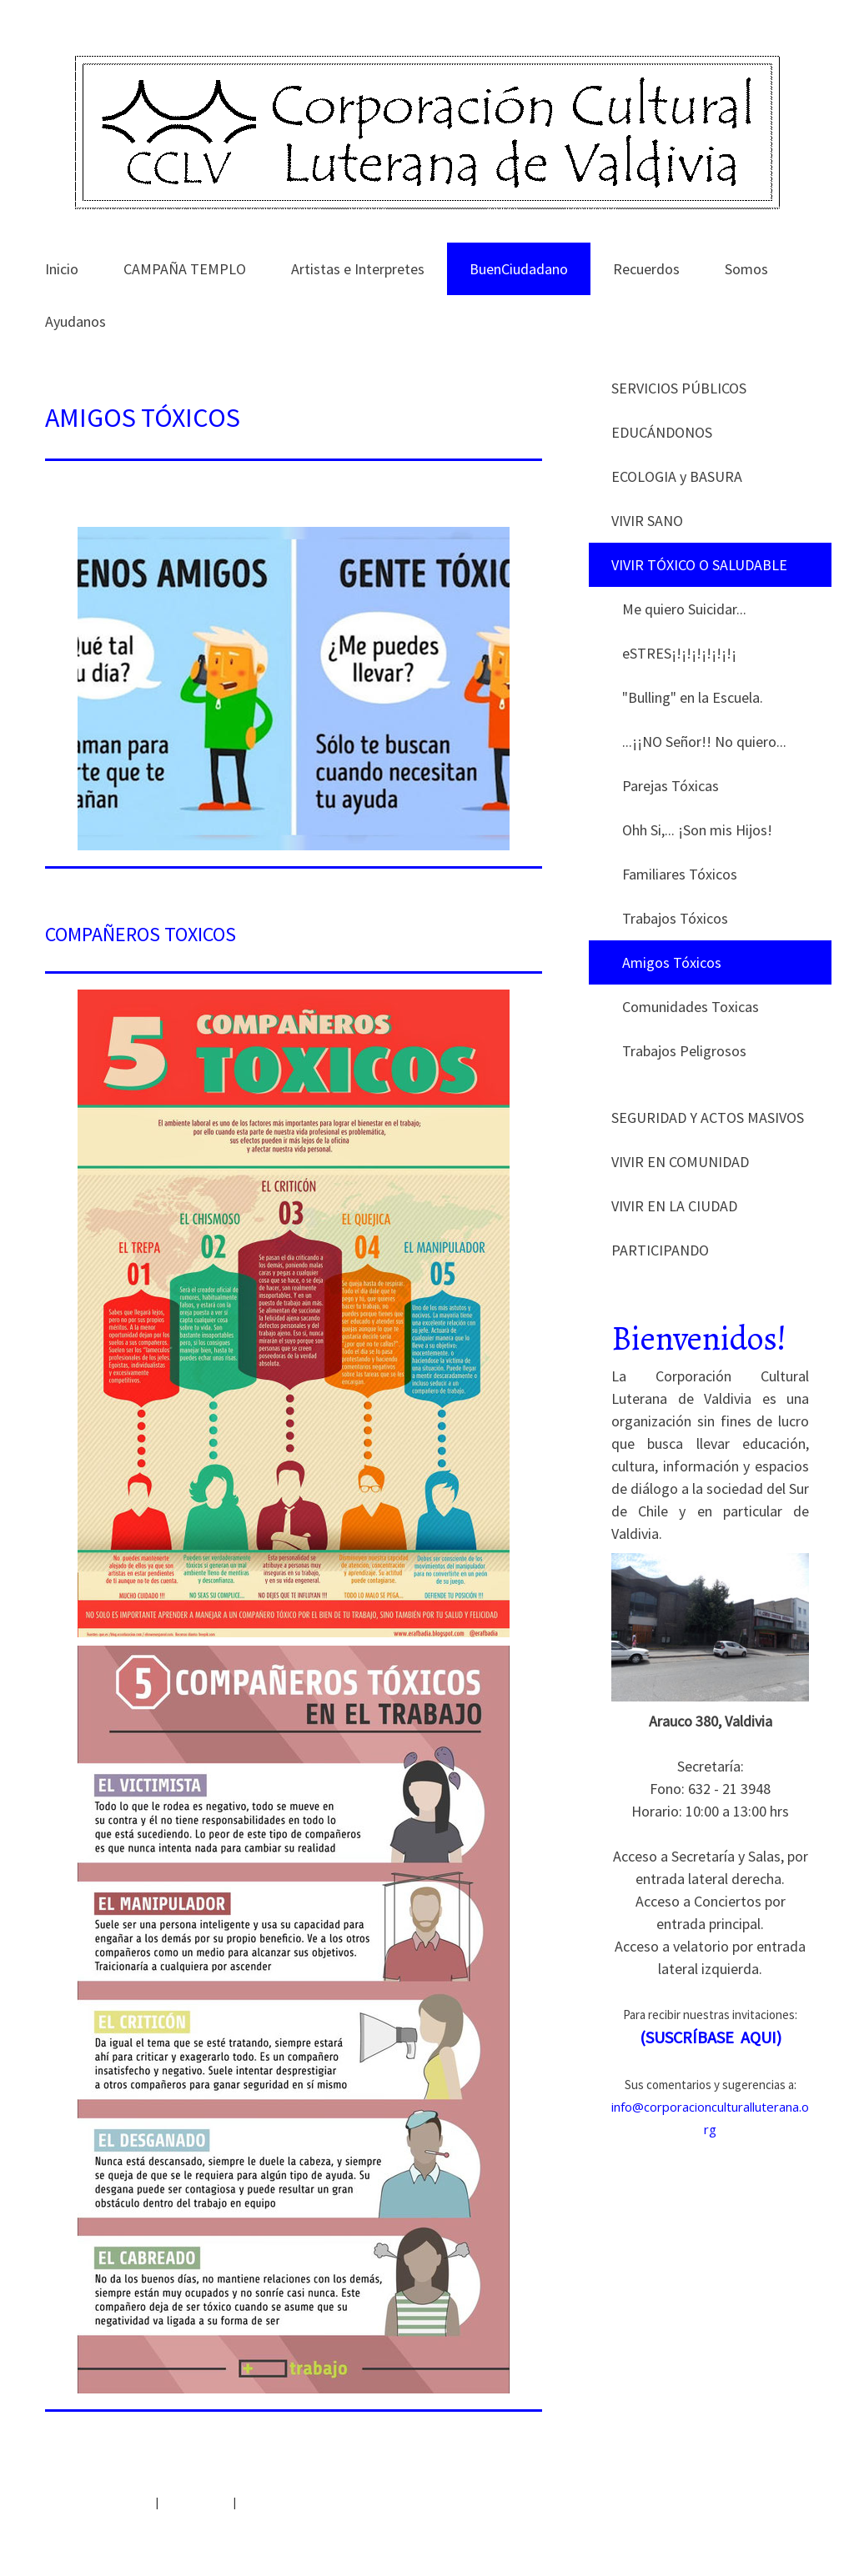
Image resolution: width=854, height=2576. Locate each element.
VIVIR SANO (647, 520)
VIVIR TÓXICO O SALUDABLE (699, 564)
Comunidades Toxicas (690, 1006)
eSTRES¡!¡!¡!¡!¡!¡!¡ (679, 653)
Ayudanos (75, 321)
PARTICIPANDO (660, 1250)
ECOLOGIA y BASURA (676, 476)
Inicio (61, 268)
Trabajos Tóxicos (675, 918)
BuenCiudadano (519, 268)
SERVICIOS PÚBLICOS (678, 388)
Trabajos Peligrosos (684, 1050)
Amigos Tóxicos (671, 962)
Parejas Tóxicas (670, 785)
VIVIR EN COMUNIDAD (680, 1161)
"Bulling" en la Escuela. (692, 697)
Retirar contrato (288, 2501)
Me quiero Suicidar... (684, 609)
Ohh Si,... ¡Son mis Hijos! (697, 829)
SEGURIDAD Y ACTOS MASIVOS (707, 1117)
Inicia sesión (778, 2520)
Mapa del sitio (195, 2501)
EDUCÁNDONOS (661, 432)
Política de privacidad (99, 2501)
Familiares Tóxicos (679, 874)
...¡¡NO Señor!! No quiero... (704, 741)
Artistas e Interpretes (357, 268)
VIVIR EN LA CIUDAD (674, 1205)
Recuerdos (646, 268)
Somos (746, 268)
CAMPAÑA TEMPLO (184, 268)
